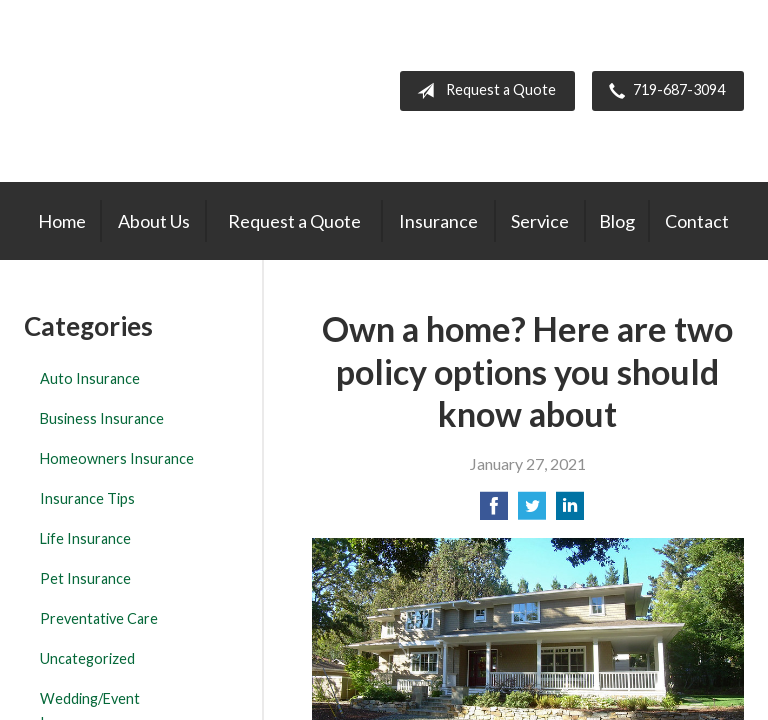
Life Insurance (85, 538)
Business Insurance (102, 418)
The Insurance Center (138, 91)
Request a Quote (482, 91)
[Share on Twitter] (532, 511)
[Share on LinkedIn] (570, 511)
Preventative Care (99, 618)
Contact (697, 221)
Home (62, 221)
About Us (154, 221)
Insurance (438, 221)
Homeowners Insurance (117, 458)
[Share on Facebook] (494, 511)
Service (540, 221)
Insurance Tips (87, 498)
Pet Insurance (85, 578)
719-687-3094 (663, 91)
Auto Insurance (90, 378)
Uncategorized (87, 658)
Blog (617, 221)
